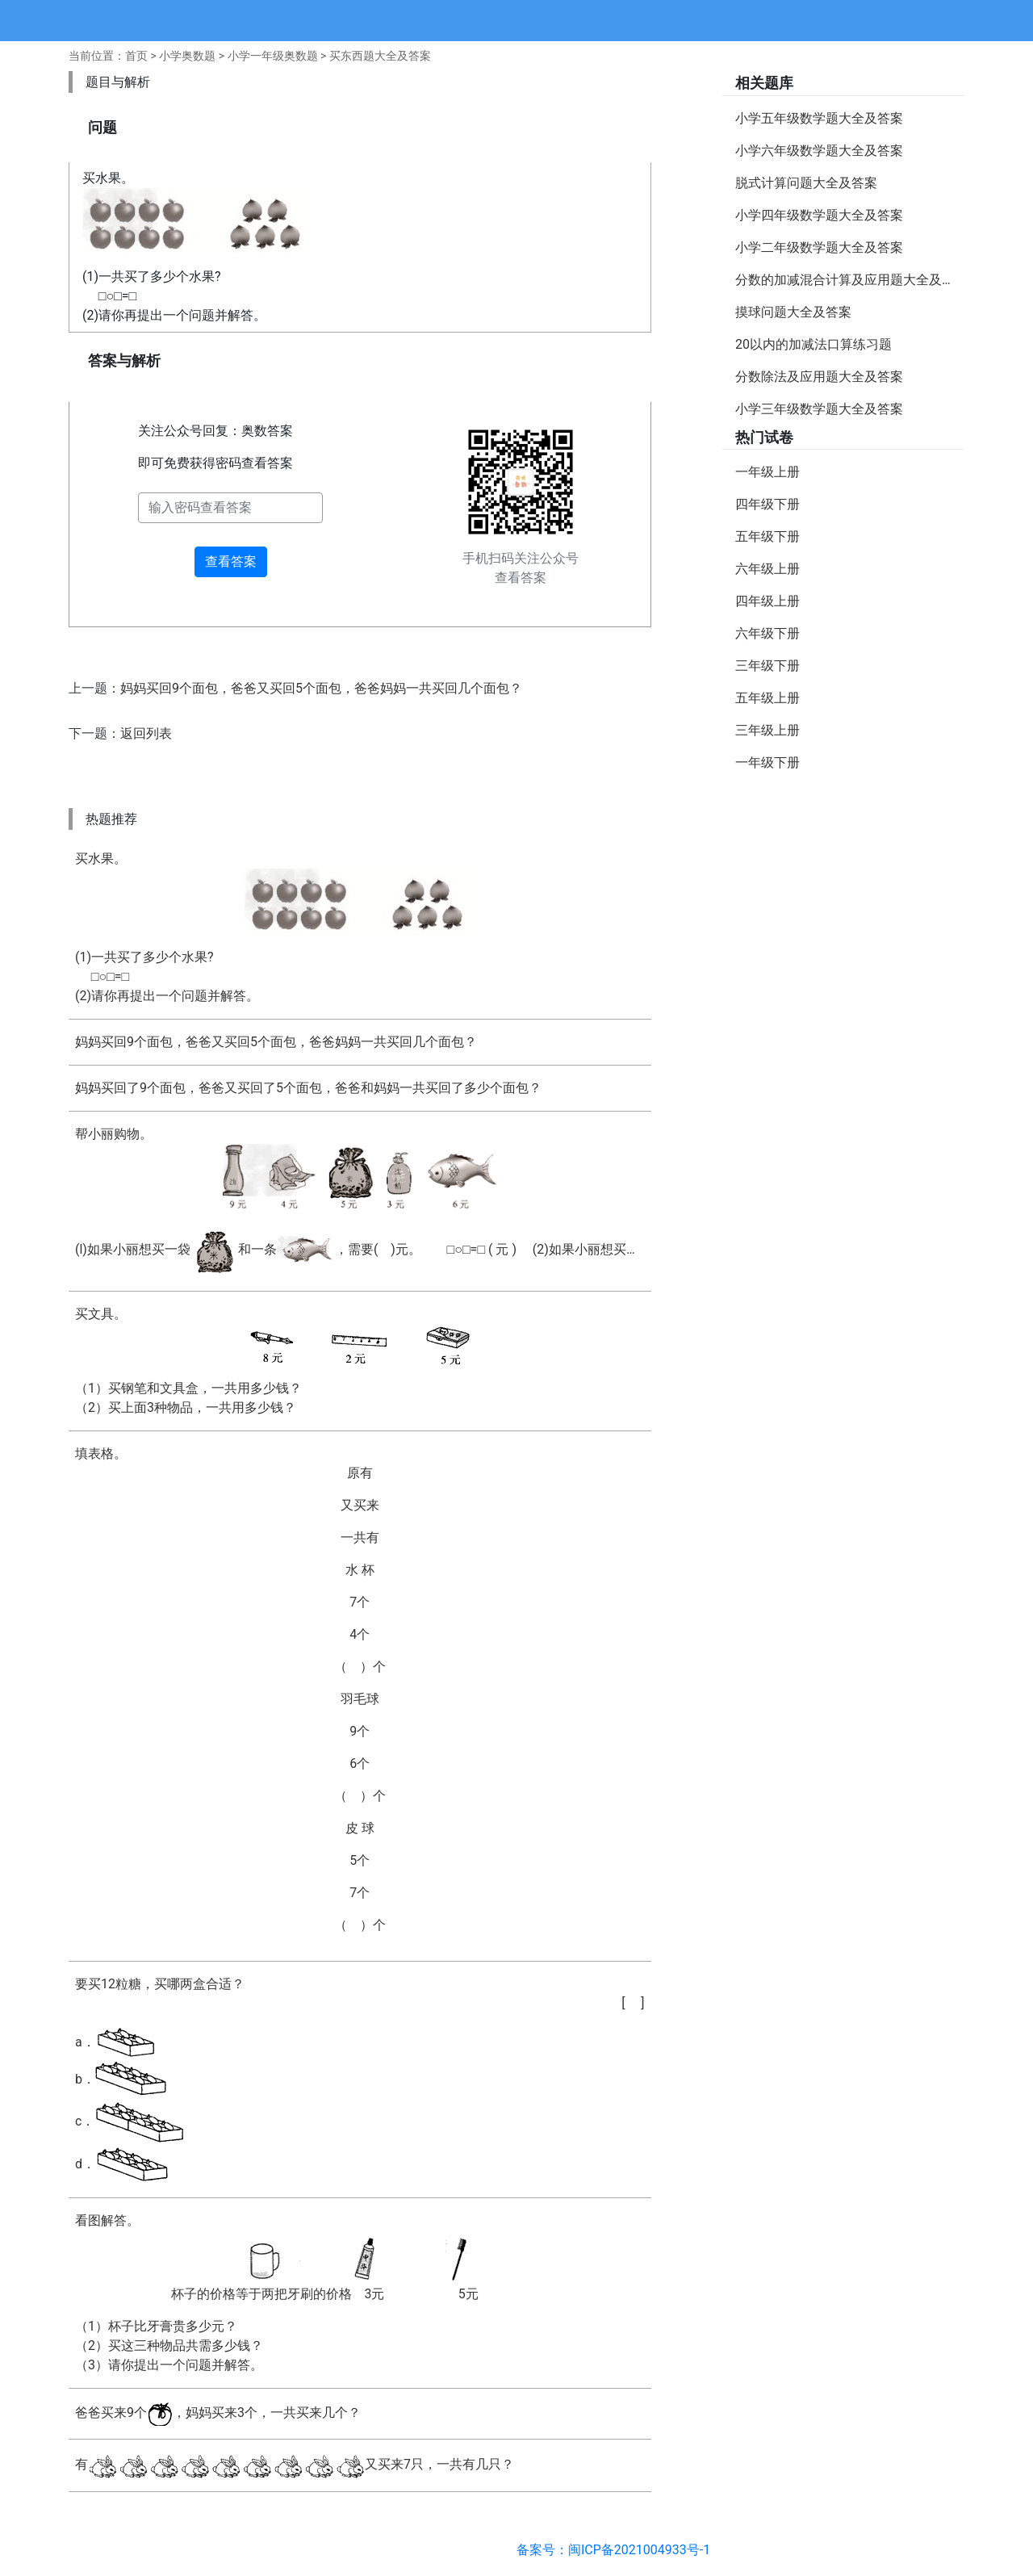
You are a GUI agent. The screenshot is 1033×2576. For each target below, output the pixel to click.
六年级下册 (767, 633)
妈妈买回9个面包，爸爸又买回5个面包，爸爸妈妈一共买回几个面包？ (321, 688)
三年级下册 (767, 665)
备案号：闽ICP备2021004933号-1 (613, 2549)
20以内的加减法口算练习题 (813, 344)
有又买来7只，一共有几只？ (294, 2465)
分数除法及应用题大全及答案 (819, 376)
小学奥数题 (187, 55)
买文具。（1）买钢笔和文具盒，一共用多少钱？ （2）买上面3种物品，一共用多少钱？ (360, 1360)
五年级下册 (767, 536)
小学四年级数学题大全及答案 (819, 215)
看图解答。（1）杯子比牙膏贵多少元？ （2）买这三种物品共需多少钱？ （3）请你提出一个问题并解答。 (360, 2293)
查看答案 (231, 561)
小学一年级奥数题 (273, 55)
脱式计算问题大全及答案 (806, 183)
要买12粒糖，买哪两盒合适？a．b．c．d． (360, 2080)
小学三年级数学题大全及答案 (819, 409)
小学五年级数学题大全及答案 (819, 118)
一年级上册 (767, 472)
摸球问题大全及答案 (793, 312)
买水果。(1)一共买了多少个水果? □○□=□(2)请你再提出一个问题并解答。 (360, 927)
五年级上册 (767, 698)
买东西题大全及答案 (380, 55)
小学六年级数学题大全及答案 (819, 150)
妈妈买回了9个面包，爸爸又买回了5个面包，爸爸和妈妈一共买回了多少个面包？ (308, 1087)
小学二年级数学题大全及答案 (819, 247)
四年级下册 (767, 504)
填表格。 (360, 1690)
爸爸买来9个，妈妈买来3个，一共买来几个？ (218, 2414)
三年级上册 (767, 730)
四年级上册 (767, 601)
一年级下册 (767, 762)
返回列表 (146, 733)
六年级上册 (767, 568)
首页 (136, 55)
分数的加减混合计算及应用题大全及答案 (849, 279)
